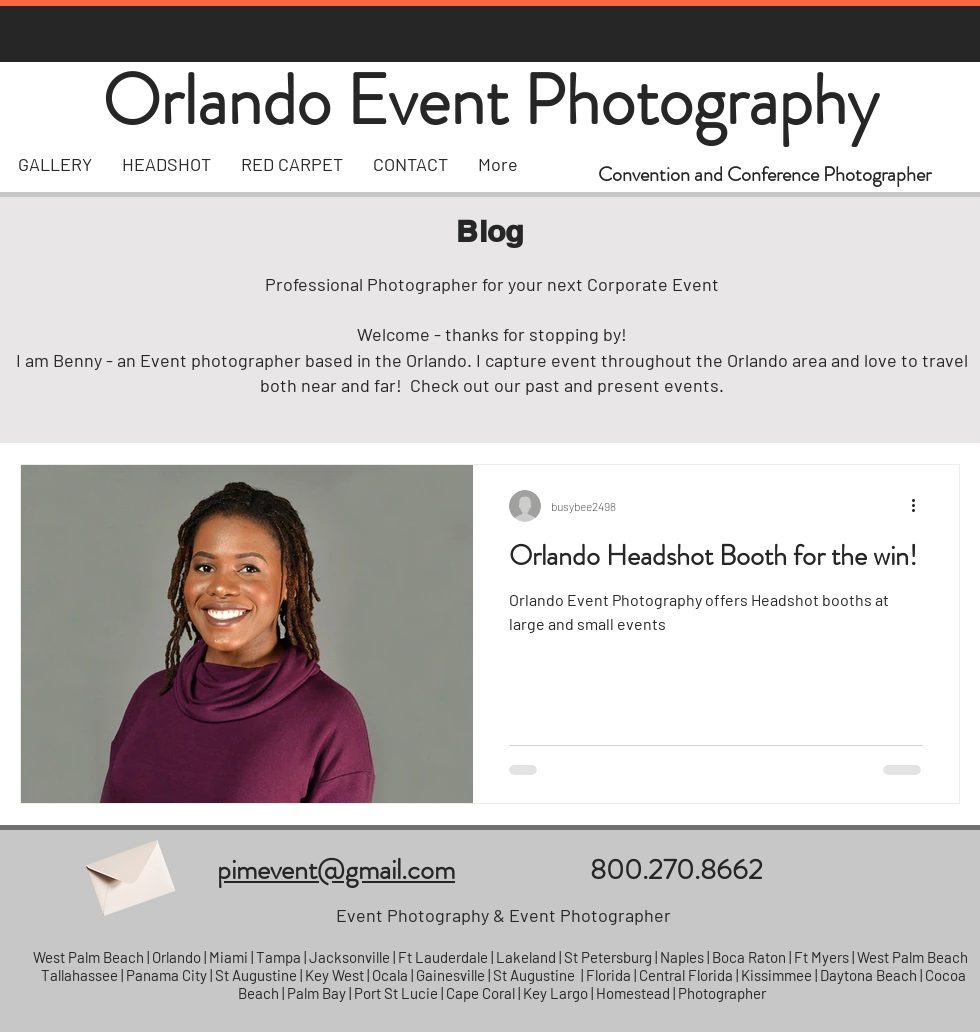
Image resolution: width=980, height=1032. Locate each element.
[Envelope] (128, 870)
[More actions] (920, 506)
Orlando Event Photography (490, 100)
